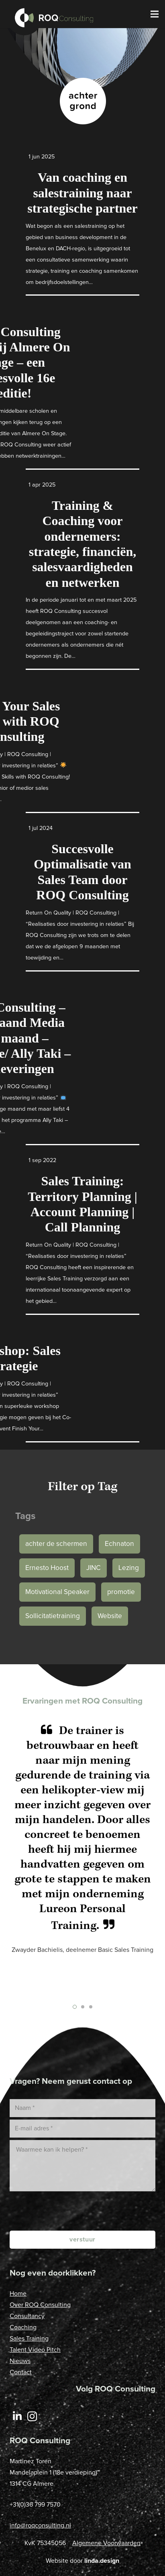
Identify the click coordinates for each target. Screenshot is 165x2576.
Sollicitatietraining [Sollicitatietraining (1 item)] (52, 1616)
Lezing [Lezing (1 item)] (128, 1568)
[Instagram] (32, 2416)
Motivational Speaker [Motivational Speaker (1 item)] (57, 1592)
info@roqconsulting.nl (40, 2525)
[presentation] (94, 2211)
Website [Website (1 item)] (110, 1616)
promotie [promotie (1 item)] (121, 1592)
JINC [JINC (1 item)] (93, 1568)
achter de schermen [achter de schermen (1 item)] (56, 1544)
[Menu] (154, 14)
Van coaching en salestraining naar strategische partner (82, 192)
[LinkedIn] (17, 2416)
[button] (75, 2007)
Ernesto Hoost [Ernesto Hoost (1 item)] (47, 1568)
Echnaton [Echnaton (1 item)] (119, 1544)
